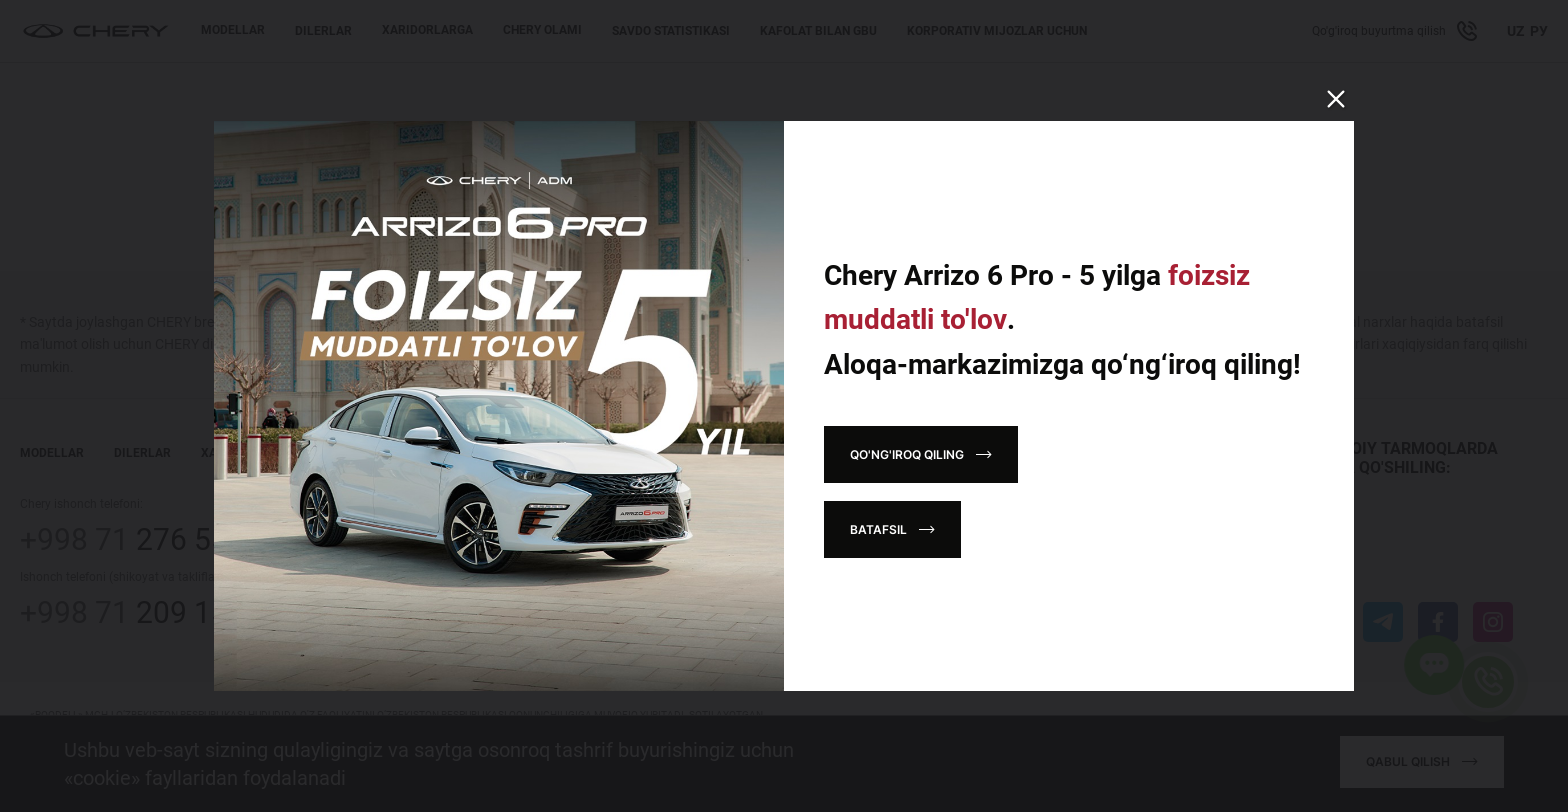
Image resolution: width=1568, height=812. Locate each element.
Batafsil (878, 529)
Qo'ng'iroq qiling (907, 454)
